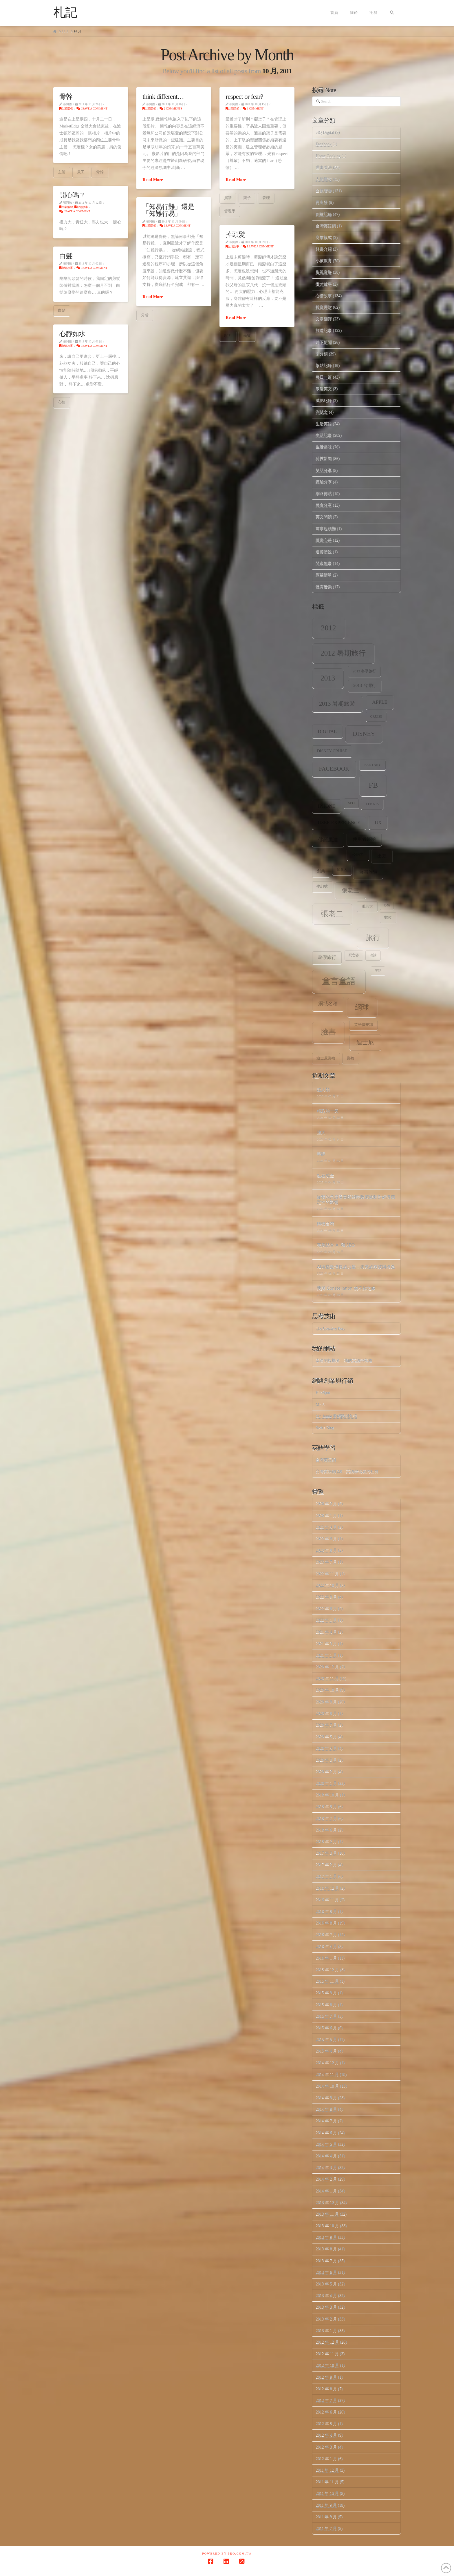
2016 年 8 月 (326, 1923)
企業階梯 (66, 108)
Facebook (323, 144)
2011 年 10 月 (327, 2493)
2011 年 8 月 (326, 2517)
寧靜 (321, 1153)
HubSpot (323, 1393)
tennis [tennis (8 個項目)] (372, 804)
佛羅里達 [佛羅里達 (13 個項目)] (328, 839)
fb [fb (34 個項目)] (373, 785)
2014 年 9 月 (326, 2097)
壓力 (228, 335)
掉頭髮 (235, 234)
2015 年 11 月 (327, 1981)
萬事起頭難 (326, 528)
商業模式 (324, 237)
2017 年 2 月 (326, 1864)
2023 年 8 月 (326, 1550)
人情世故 (324, 179)
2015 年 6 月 (326, 2028)
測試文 (322, 412)
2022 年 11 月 (327, 1574)
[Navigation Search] (392, 13)
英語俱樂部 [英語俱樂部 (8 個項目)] (363, 1025)
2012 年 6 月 (326, 2412)
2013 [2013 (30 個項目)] (328, 678)
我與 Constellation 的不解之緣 (346, 1288)
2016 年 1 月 (326, 1958)
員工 (81, 172)
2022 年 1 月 (326, 1620)
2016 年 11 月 (327, 1900)
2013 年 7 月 (326, 2260)
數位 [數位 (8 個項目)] (388, 917)
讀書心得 (324, 540)
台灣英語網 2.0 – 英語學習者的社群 (347, 1471)
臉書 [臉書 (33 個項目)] (328, 1032)
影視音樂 (324, 272)
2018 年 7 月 (326, 1818)
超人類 (323, 1089)
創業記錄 (324, 214)
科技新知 (324, 458)
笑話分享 (324, 470)
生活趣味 (324, 447)
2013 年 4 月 (326, 2295)
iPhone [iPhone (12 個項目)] (326, 806)
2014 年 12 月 (327, 2062)
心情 (61, 402)
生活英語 (324, 424)
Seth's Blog (325, 1428)
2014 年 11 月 (327, 2074)
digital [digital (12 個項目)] (327, 731)
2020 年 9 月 (326, 1702)
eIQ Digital (325, 132)
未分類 (322, 354)
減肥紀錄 (324, 400)
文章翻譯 (324, 319)
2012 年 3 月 (326, 2447)
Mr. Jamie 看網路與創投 (336, 1416)
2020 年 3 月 (326, 1760)
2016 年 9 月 (326, 1911)
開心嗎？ (72, 195)
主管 (61, 172)
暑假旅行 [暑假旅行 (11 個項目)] (327, 957)
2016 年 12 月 (327, 1888)
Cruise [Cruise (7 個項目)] (376, 716)
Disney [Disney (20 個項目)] (364, 733)
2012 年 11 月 (327, 2353)
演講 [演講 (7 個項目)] (373, 955)
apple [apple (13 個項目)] (379, 702)
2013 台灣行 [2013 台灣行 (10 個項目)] (364, 685)
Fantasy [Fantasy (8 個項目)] (372, 765)
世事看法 (324, 167)
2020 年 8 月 (326, 1713)
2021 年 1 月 (326, 1655)
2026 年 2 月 (326, 1504)
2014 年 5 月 (326, 2144)
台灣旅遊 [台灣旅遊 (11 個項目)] (368, 872)
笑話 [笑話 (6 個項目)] (378, 970)
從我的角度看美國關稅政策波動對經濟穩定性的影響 (356, 1199)
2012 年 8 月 (326, 2389)
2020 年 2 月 (326, 1771)
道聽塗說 (324, 552)
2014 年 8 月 (326, 2109)
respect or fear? (244, 96)
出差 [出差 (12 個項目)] (382, 856)
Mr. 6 (320, 1404)
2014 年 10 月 (327, 2086)
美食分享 (324, 505)
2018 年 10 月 (327, 1795)
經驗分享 (324, 482)
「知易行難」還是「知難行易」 (168, 210)
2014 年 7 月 (326, 2121)
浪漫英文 (324, 388)
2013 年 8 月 (326, 2249)
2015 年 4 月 (326, 2051)
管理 (266, 198)
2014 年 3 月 (326, 2167)
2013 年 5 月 (326, 2284)
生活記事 (232, 246)
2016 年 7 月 (326, 1934)
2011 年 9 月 (326, 2505)
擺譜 (228, 198)
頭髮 (247, 335)
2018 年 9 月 (326, 1806)
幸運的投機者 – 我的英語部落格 (344, 1360)
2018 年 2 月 (326, 1841)
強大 (321, 1132)
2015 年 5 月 (326, 2039)
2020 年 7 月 (326, 1725)
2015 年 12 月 (327, 1969)
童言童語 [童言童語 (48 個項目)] (339, 981)
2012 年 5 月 (326, 2423)
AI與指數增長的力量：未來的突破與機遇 (356, 1266)
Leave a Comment (91, 108)
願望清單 (324, 575)
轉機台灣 (325, 1223)
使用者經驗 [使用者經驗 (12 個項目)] (364, 839)
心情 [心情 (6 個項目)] (387, 905)
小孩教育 (324, 260)
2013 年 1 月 (326, 2330)
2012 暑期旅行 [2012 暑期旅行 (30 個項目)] (343, 653)
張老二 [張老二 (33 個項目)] (332, 914)
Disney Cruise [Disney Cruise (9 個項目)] (332, 751)
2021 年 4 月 (326, 1632)
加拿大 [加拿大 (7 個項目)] (342, 870)
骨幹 (65, 96)
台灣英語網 (326, 226)
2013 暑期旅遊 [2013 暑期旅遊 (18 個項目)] (337, 703)
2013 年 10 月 (327, 2225)
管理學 (229, 211)
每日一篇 (324, 377)
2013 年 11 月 (327, 2214)
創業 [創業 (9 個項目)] (321, 871)
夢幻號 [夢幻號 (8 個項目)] (322, 886)
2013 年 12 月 (327, 2202)
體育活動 (324, 587)
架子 (247, 198)
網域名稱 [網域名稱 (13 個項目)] (328, 1003)
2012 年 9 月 (326, 2377)
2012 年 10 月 (327, 2365)
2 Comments (171, 108)
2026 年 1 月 (326, 1515)
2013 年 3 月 (326, 2307)
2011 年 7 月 (326, 2528)
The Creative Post (330, 1328)
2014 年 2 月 (326, 2179)
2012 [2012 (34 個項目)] (328, 628)
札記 (65, 12)
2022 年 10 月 (327, 1585)
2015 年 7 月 (326, 2016)
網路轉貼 (324, 493)
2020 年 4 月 (326, 1748)
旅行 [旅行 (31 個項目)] (373, 937)
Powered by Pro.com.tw (227, 2553)
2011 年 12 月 (327, 2470)
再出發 (322, 202)
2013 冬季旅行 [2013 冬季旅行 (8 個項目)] (364, 671)
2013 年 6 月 (326, 2272)
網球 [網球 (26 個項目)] (362, 1007)
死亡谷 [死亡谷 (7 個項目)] (354, 955)
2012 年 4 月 (326, 2435)
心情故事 (81, 207)
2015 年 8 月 (326, 2004)
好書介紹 (324, 249)
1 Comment (253, 108)
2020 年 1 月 (326, 1783)
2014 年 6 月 (326, 2132)
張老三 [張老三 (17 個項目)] (350, 890)
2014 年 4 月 (326, 2156)
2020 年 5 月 (326, 1736)
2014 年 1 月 (326, 2191)
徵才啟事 (324, 284)
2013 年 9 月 (326, 2237)
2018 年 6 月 (326, 1830)
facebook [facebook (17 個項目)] (334, 768)
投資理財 (324, 307)
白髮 (65, 256)
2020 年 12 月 (327, 1667)
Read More (152, 179)
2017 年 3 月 (326, 1853)
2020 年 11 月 (327, 1678)
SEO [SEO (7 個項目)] (351, 803)
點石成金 (325, 1175)
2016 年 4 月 (326, 1946)
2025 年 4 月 (326, 1527)
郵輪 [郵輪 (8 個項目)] (350, 1058)
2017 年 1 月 (326, 1876)
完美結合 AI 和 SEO (336, 1244)
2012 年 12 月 (327, 2342)
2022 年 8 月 (326, 1608)
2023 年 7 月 (326, 1562)
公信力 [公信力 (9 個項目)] (358, 854)
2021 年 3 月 (326, 1643)
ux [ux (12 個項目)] (378, 822)
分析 (145, 315)
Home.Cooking (328, 156)
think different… (163, 96)
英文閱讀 (324, 517)
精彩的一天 (327, 1110)
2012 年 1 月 (326, 2458)
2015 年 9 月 (326, 1993)
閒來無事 (324, 563)
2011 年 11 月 (327, 2482)
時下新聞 (324, 342)
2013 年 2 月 (326, 2319)
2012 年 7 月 (326, 2400)
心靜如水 (72, 333)
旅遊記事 (324, 330)
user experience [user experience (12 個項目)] (339, 822)
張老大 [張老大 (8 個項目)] (367, 906)
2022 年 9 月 (326, 1597)
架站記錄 (324, 365)
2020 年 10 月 (327, 1690)
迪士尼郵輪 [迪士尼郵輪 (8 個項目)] (325, 1058)
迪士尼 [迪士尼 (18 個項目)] (365, 1042)
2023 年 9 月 (326, 1539)
